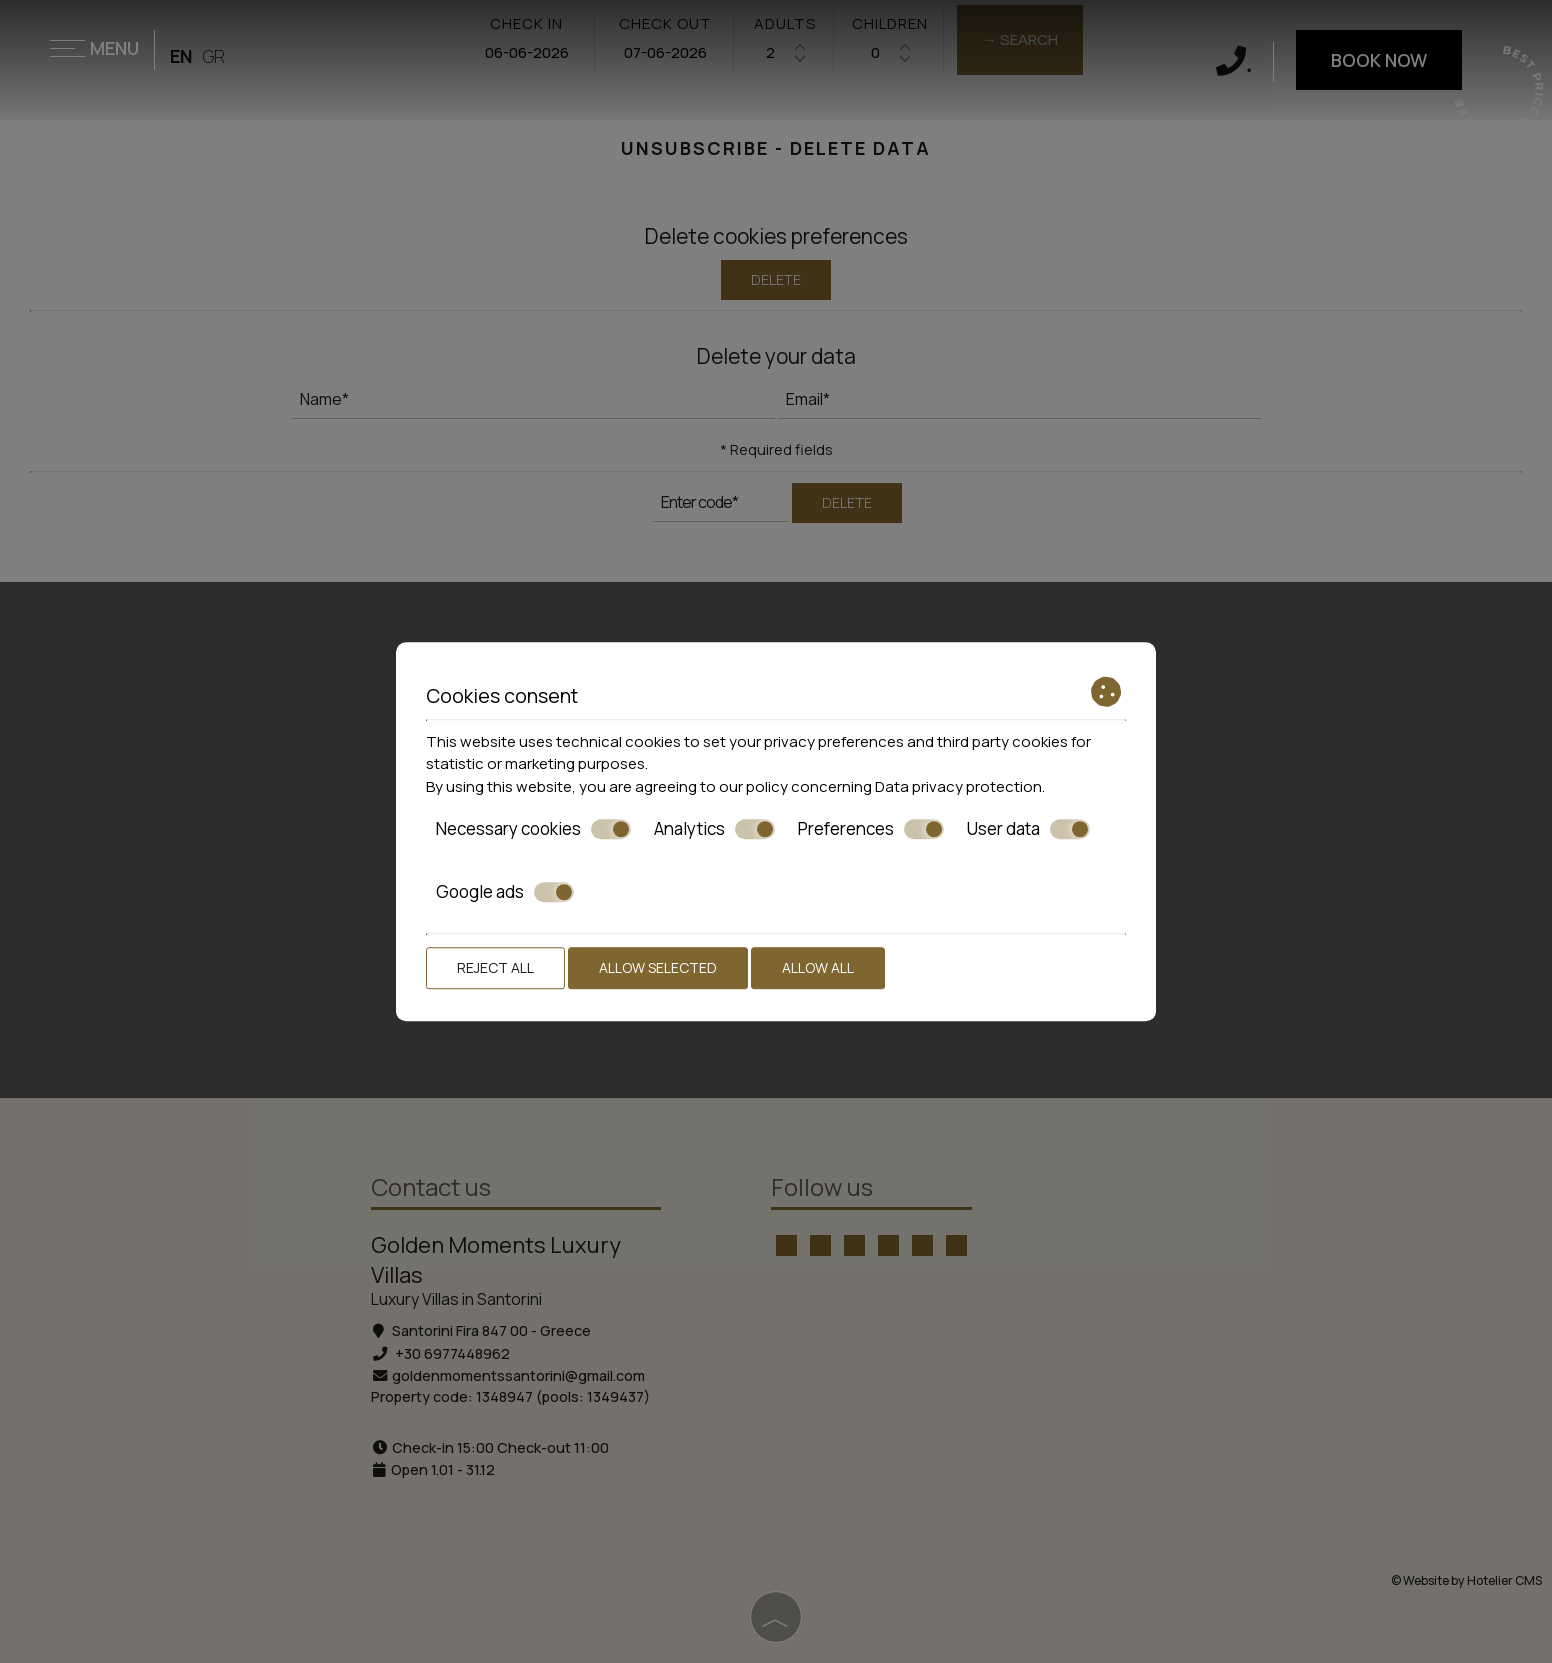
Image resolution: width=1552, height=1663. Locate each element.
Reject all (495, 967)
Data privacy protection (958, 786)
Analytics (714, 829)
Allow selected (658, 967)
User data (1028, 829)
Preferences (871, 829)
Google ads (505, 892)
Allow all (818, 967)
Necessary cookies (533, 829)
